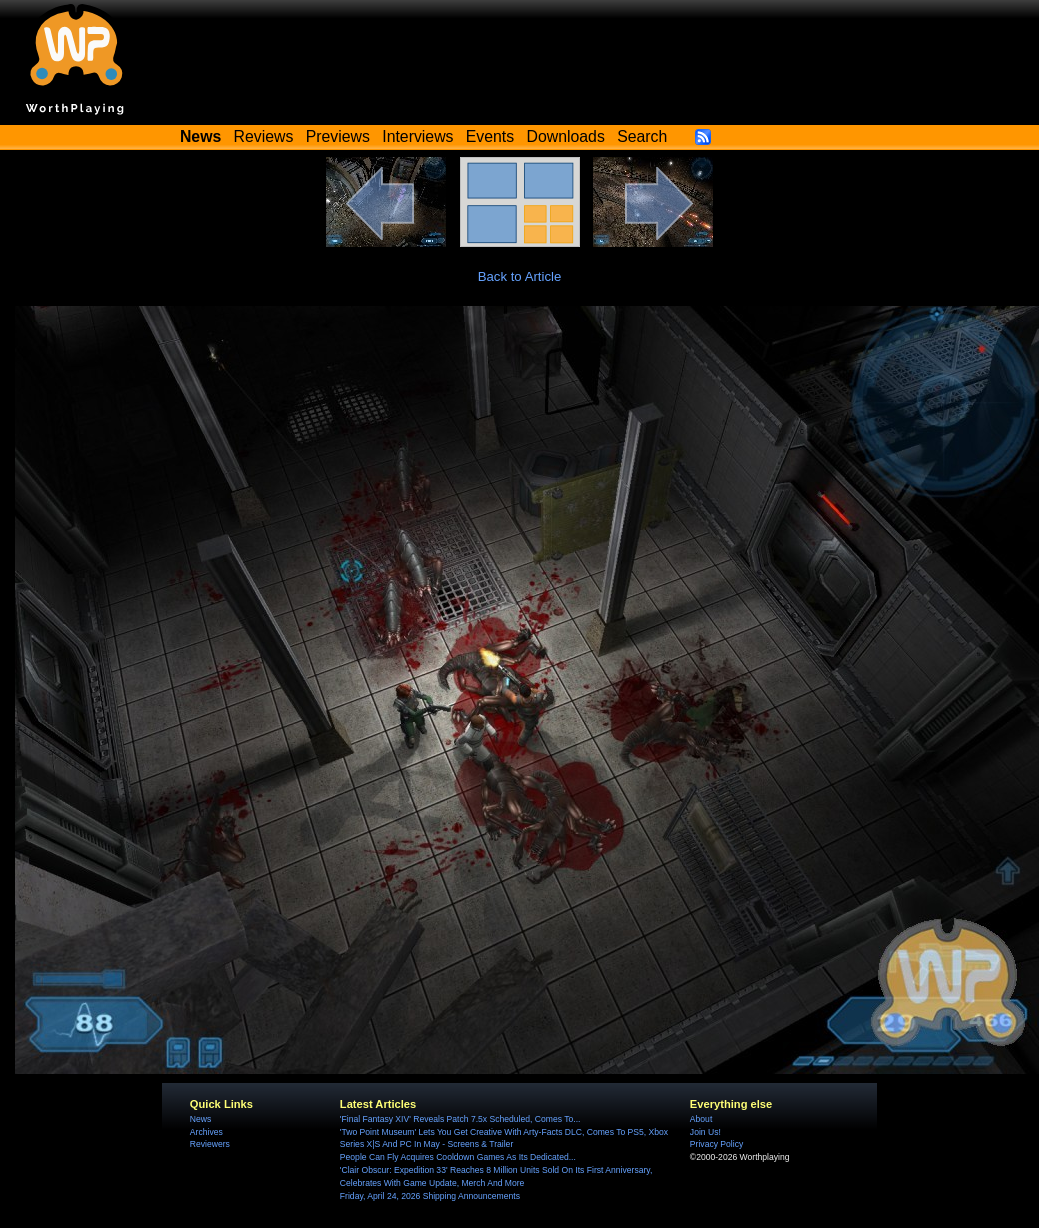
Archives (206, 1132)
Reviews (264, 136)
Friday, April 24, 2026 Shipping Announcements (430, 1196)
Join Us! (705, 1132)
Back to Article (520, 276)
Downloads (566, 136)
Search (642, 136)
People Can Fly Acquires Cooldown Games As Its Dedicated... (458, 1157)
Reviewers (210, 1144)
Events (490, 136)
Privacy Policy (716, 1144)
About (701, 1119)
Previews (338, 136)
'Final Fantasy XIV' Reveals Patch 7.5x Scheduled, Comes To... (460, 1119)
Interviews (417, 136)
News (200, 1119)
